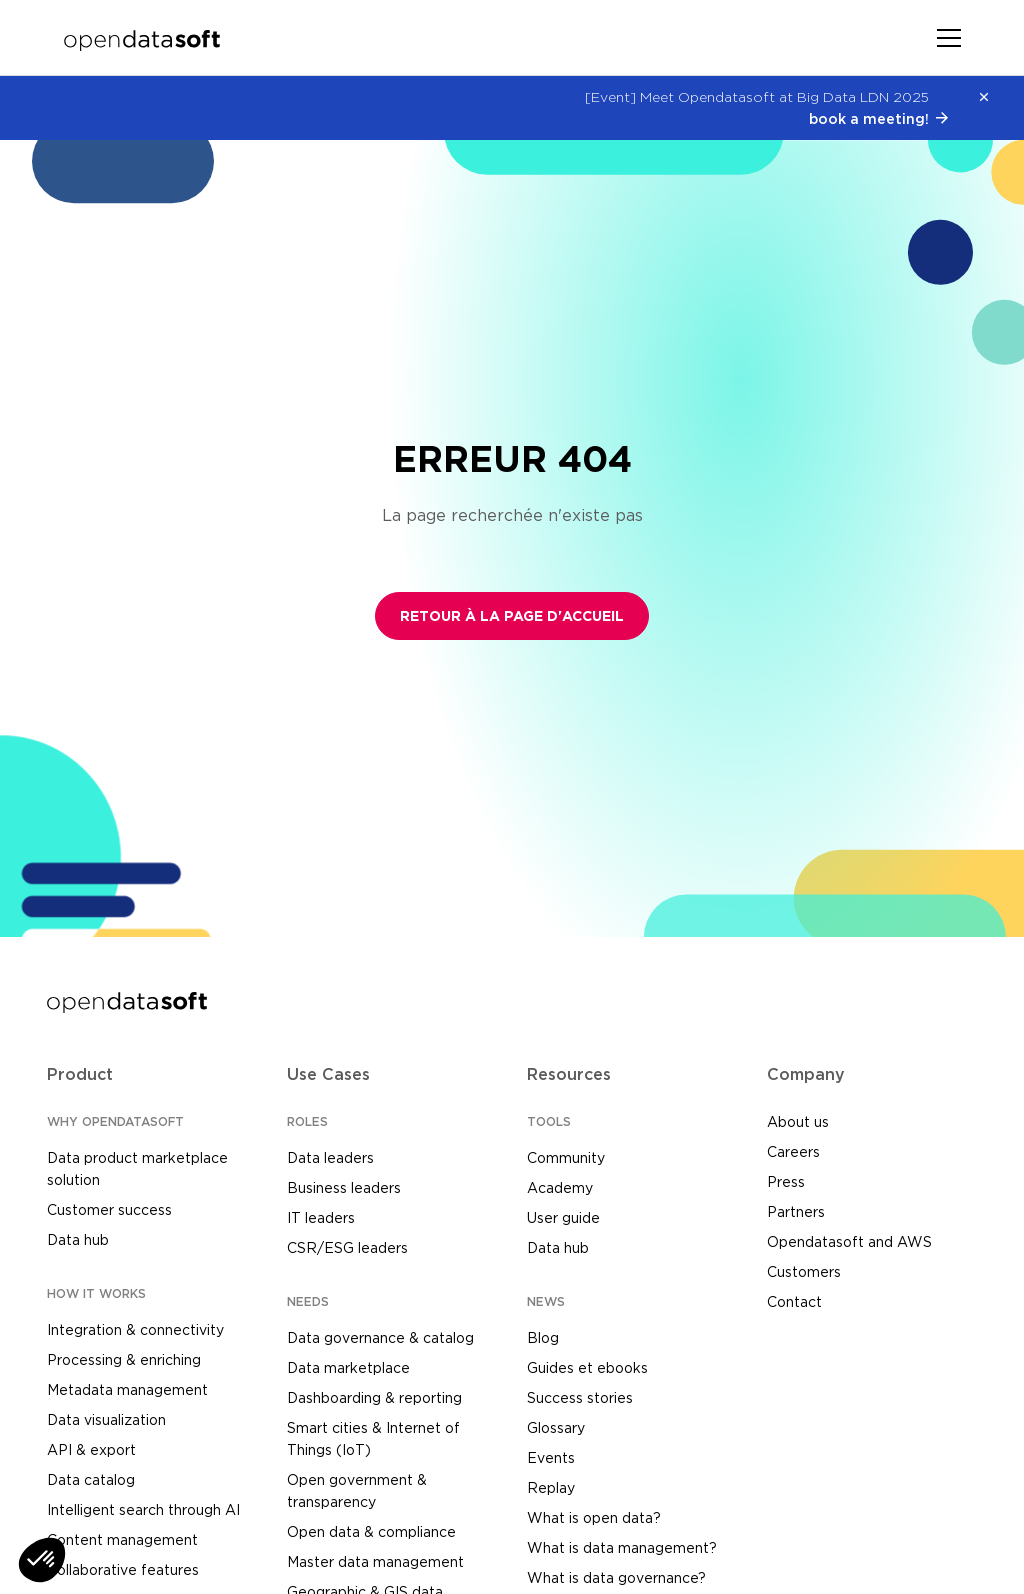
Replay (551, 1487)
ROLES (307, 1121)
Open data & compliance (371, 1531)
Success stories (580, 1397)
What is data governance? (616, 1577)
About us (798, 1121)
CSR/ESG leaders (347, 1247)
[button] (42, 1560)
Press (786, 1181)
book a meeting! (869, 118)
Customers (804, 1271)
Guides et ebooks (587, 1367)
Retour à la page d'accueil (512, 616)
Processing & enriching (124, 1359)
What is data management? (622, 1547)
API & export (91, 1449)
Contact (794, 1301)
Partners (796, 1211)
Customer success (109, 1209)
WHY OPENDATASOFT (115, 1121)
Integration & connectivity (135, 1329)
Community (566, 1157)
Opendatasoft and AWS (849, 1241)
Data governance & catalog (380, 1337)
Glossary (556, 1427)
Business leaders (344, 1187)
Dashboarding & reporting (374, 1397)
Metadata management (127, 1389)
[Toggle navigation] (949, 38)
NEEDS (308, 1301)
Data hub (78, 1239)
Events (551, 1457)
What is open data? (594, 1517)
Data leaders (330, 1157)
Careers (793, 1151)
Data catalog (91, 1479)
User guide (563, 1217)
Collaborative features (123, 1569)
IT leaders (321, 1217)
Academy (560, 1187)
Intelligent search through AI (143, 1509)
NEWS (546, 1301)
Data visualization (106, 1419)
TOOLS (549, 1121)
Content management (122, 1539)
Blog (543, 1337)
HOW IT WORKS (96, 1293)
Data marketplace (348, 1367)
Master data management (375, 1561)
